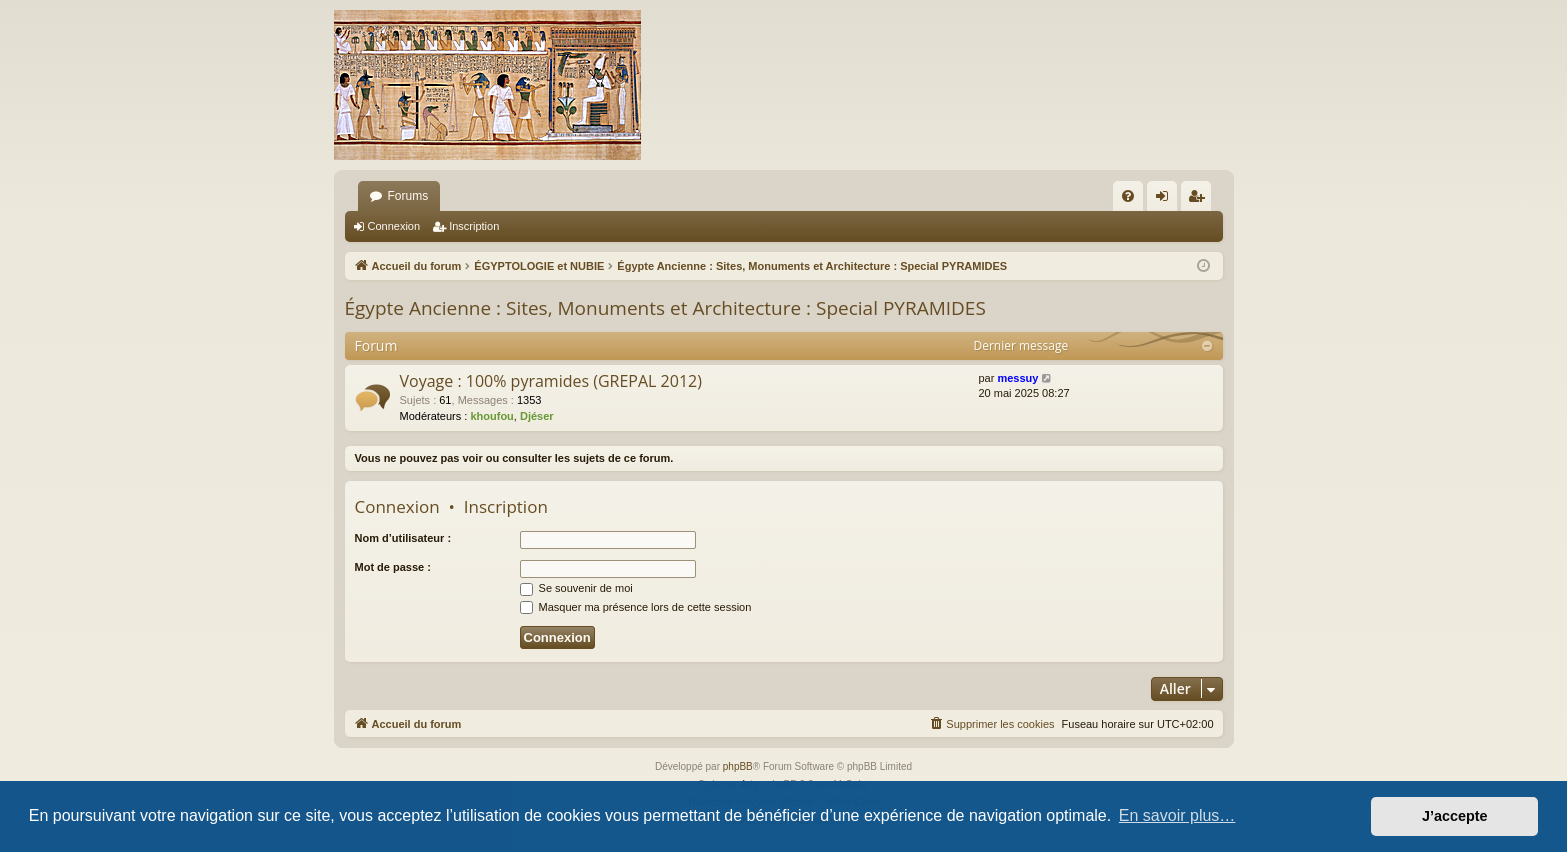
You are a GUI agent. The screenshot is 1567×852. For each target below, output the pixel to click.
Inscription (474, 226)
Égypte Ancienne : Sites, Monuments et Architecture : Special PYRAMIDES (665, 308)
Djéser (537, 416)
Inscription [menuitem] (1199, 200)
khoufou (491, 416)
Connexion (394, 226)
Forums (408, 196)
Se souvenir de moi (576, 588)
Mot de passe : (393, 567)
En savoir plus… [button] (1177, 815)
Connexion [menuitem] (1165, 200)
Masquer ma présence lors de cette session (636, 607)
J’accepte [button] (1455, 816)
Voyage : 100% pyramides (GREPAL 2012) (551, 381)
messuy (1017, 378)
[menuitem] (1128, 196)
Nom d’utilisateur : (403, 538)
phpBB (738, 766)
